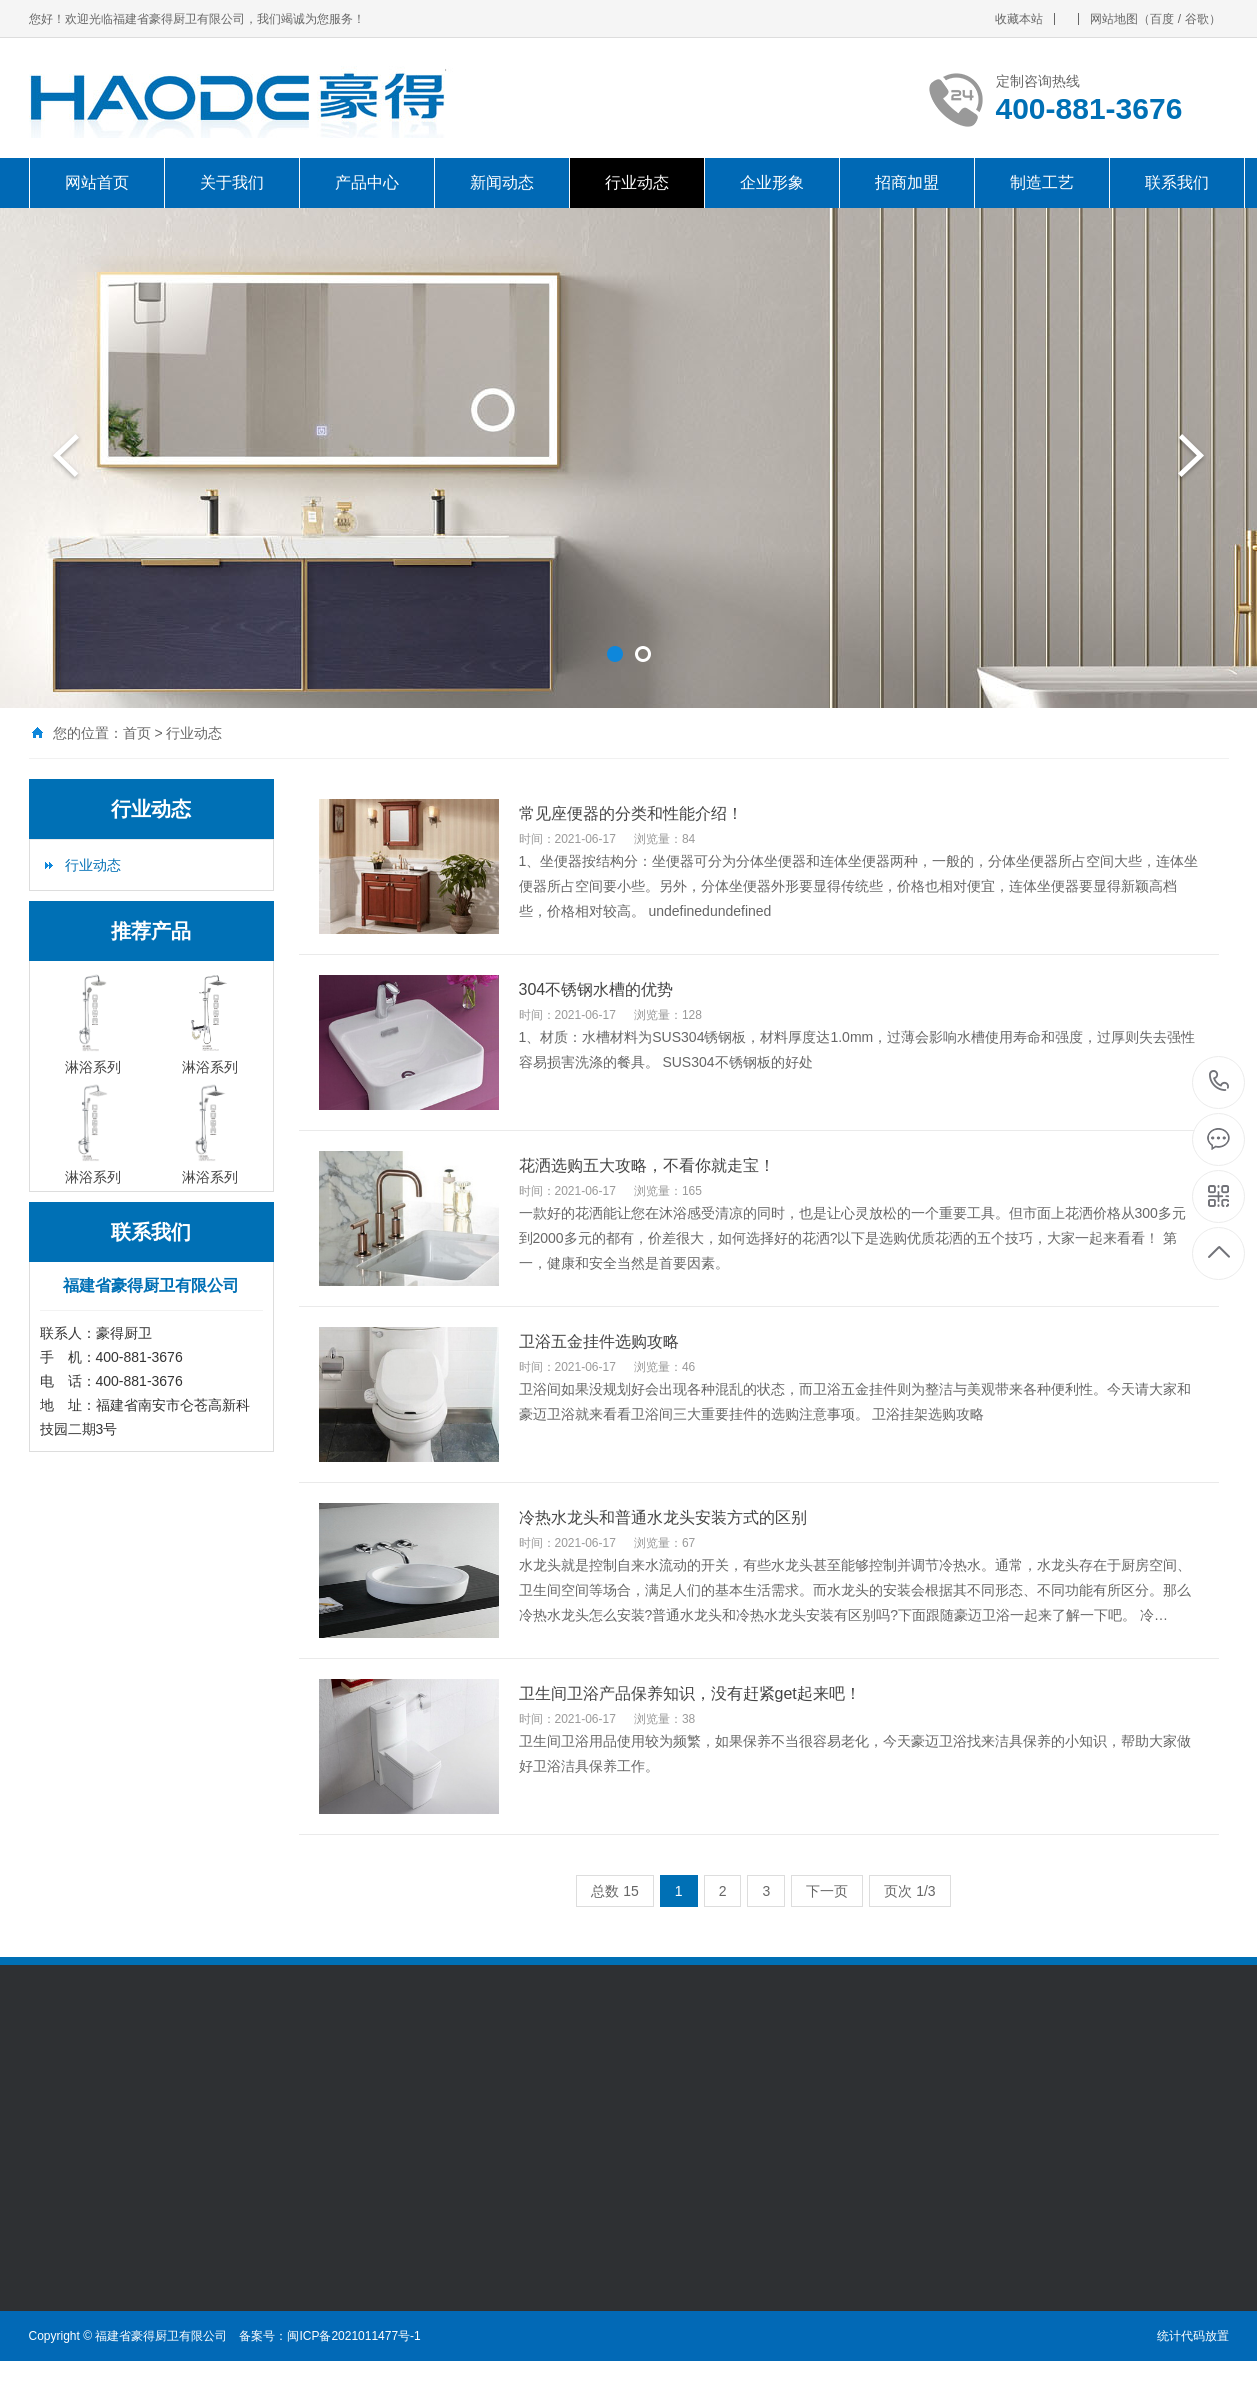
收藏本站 (1019, 19)
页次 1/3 (909, 1891)
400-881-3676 (1219, 1082)
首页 (137, 733)
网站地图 (1114, 19)
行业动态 (637, 182)
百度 (1162, 19)
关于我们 (232, 182)
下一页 (827, 1891)
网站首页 (97, 182)
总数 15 (614, 1891)
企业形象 (772, 182)
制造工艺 (1042, 182)
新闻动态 (502, 182)
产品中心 (367, 182)
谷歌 (1197, 19)
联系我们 (1177, 182)
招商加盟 (907, 182)
